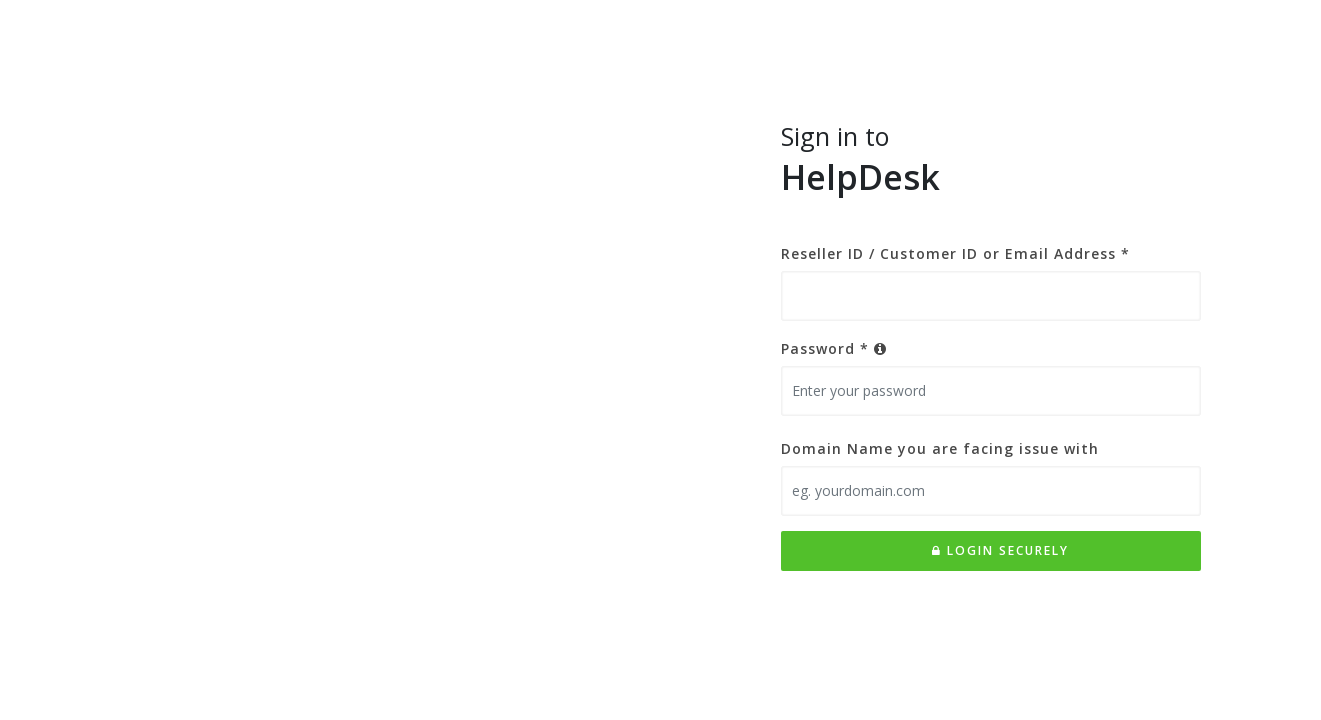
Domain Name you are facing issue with (940, 448)
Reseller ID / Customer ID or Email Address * (955, 253)
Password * (834, 348)
